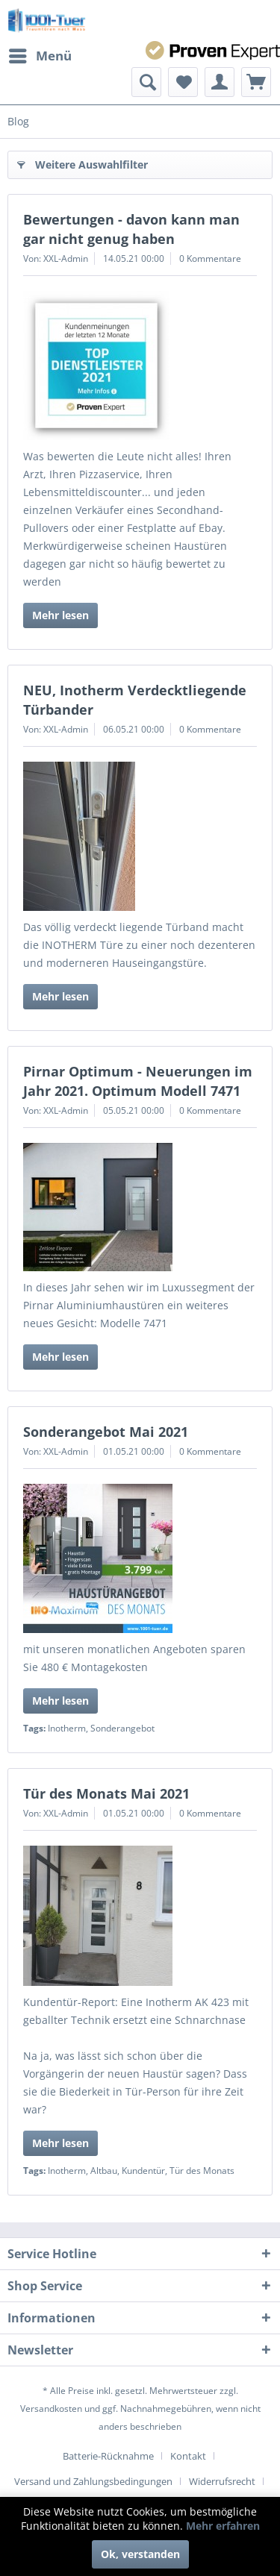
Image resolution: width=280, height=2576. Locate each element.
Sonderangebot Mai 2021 (105, 1432)
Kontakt (188, 2456)
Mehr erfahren (223, 2526)
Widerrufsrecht (222, 2481)
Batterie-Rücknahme (108, 2456)
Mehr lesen (60, 615)
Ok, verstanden (140, 2554)
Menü (40, 54)
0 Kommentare (210, 258)
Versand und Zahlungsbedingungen (93, 2481)
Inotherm (67, 1728)
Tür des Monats (201, 2170)
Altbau (103, 2170)
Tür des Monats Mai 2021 (106, 1793)
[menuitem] (39, 56)
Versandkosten (51, 2408)
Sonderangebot (122, 1728)
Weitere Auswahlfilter (82, 162)
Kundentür (143, 2170)
